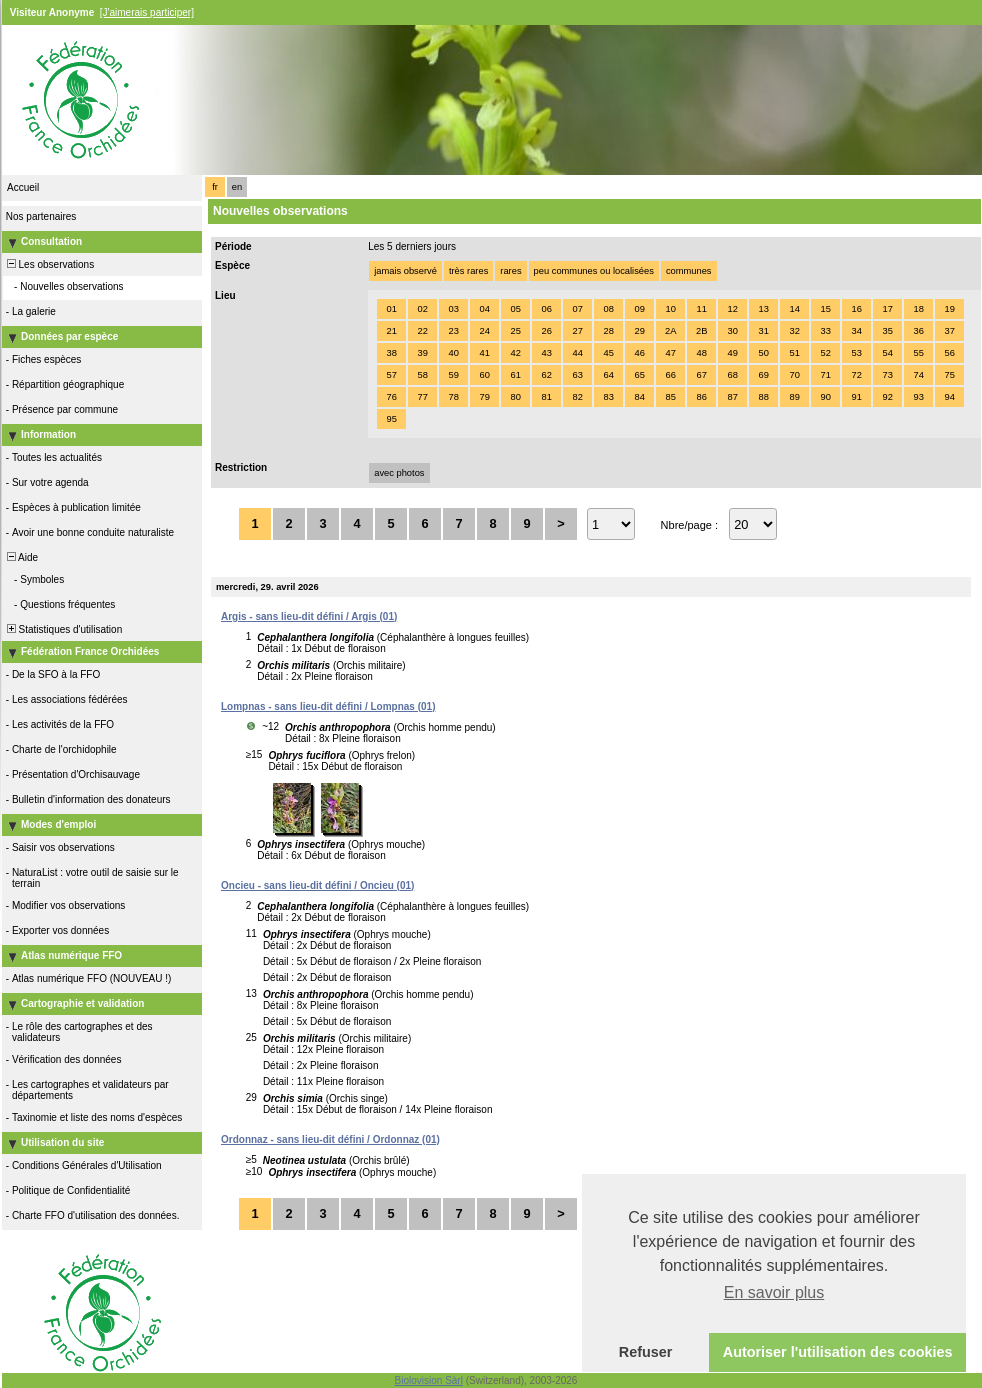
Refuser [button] (646, 1352)
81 (546, 397)
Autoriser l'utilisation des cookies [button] (838, 1352)
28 (608, 331)
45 (608, 353)
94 (949, 397)
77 (422, 397)
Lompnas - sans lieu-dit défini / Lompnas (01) (328, 706)
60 (484, 375)
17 (887, 309)
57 (391, 375)
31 (763, 331)
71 (825, 375)
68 (732, 375)
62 (546, 375)
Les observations (49, 264)
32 (794, 331)
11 (701, 309)
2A (670, 331)
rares (510, 271)
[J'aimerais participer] (147, 12)
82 (577, 397)
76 (391, 397)
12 (732, 309)
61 (515, 375)
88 (763, 397)
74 (918, 375)
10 (670, 309)
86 (701, 397)
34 (856, 331)
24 (484, 331)
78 (453, 397)
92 (887, 397)
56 (949, 353)
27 (577, 331)
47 (670, 353)
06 (546, 309)
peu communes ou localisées (594, 271)
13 (763, 309)
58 (422, 375)
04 (484, 309)
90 (825, 397)
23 (453, 331)
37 (949, 331)
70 (794, 375)
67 (701, 375)
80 (515, 397)
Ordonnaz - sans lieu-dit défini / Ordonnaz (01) (330, 1139)
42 (515, 353)
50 (763, 353)
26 (546, 331)
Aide (21, 557)
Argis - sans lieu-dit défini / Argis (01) (309, 616)
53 (856, 353)
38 (391, 353)
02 (422, 309)
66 (670, 375)
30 (732, 331)
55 (918, 353)
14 (794, 309)
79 (484, 397)
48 (701, 353)
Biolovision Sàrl (429, 1380)
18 (918, 309)
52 (825, 353)
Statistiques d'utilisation (63, 629)
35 (887, 331)
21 (391, 331)
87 (732, 397)
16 (856, 309)
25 (515, 331)
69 (763, 375)
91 (856, 397)
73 (887, 375)
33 (825, 331)
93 (918, 397)
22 (422, 331)
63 (577, 375)
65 (639, 375)
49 (732, 353)
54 (887, 353)
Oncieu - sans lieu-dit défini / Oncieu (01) (317, 885)
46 (639, 353)
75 (949, 375)
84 (639, 397)
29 (639, 331)
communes (689, 271)
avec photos (399, 473)
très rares (468, 271)
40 (453, 353)
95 (391, 419)
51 (794, 353)
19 (949, 309)
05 (515, 309)
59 (453, 375)
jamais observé (405, 271)
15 (825, 309)
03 (453, 309)
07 (577, 309)
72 (856, 375)
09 (639, 309)
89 (794, 397)
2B (701, 331)
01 (391, 309)
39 (422, 353)
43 (546, 353)
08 (608, 309)
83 (608, 397)
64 (608, 375)
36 (918, 331)
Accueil (23, 187)
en (237, 187)
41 (484, 353)
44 (577, 353)
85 (670, 397)
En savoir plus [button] (774, 1292)
